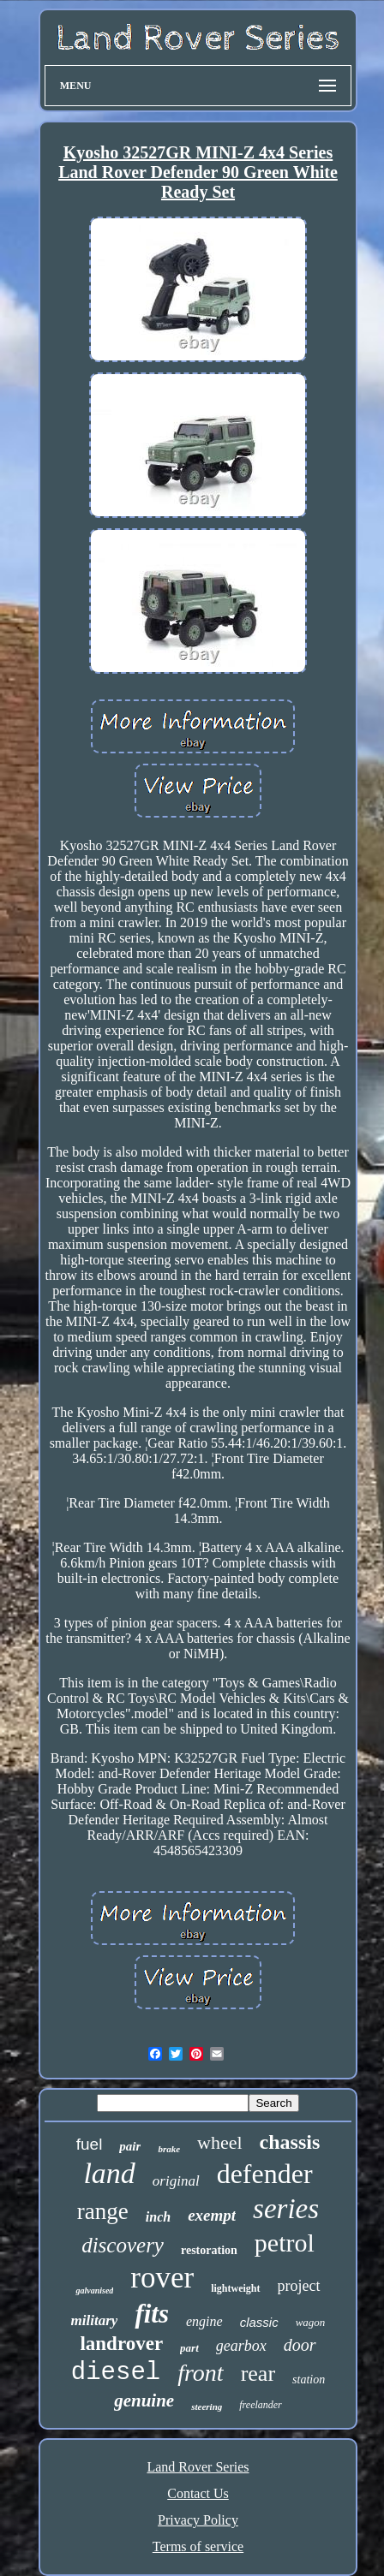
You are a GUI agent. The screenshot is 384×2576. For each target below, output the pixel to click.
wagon (311, 2322)
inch (158, 2217)
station (308, 2379)
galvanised (94, 2290)
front (200, 2372)
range (103, 2211)
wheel (220, 2142)
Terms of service (198, 2546)
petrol (285, 2242)
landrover (121, 2343)
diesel (115, 2373)
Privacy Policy (198, 2520)
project (299, 2285)
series (286, 2208)
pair (130, 2146)
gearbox (241, 2345)
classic (259, 2322)
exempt (212, 2215)
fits (152, 2314)
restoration (209, 2250)
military (94, 2320)
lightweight (235, 2288)
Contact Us (198, 2493)
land (109, 2173)
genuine (144, 2400)
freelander (260, 2405)
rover (162, 2277)
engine (204, 2321)
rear (258, 2373)
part (189, 2347)
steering (206, 2406)
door (300, 2344)
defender (265, 2173)
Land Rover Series (198, 2467)
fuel (89, 2144)
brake (169, 2149)
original (176, 2181)
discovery (122, 2245)
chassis (290, 2142)
